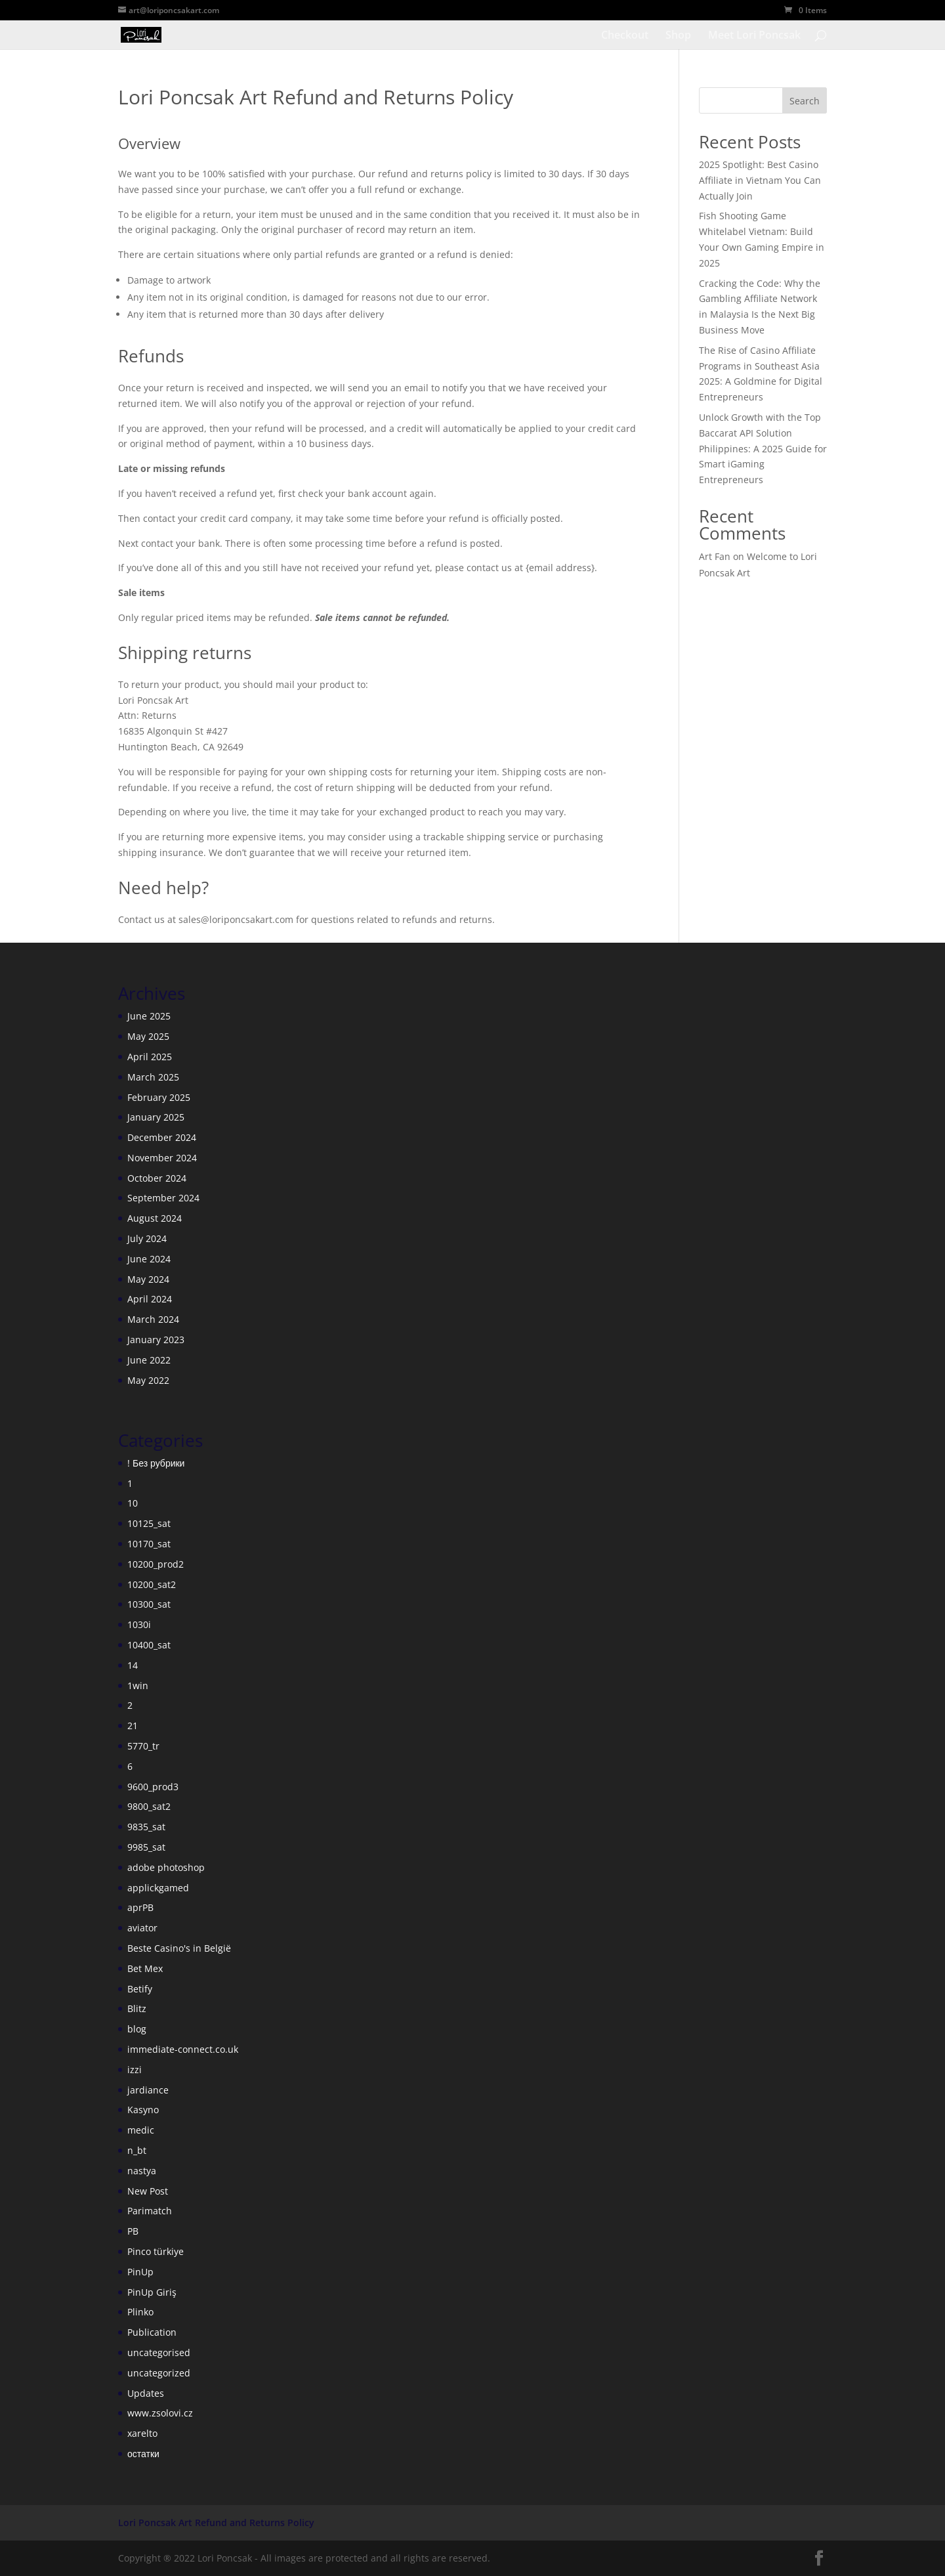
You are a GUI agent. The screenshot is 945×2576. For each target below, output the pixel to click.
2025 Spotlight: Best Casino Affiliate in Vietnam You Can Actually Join (760, 180)
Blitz (136, 2008)
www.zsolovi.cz (160, 2413)
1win (137, 1685)
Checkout (624, 36)
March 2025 (153, 1077)
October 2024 (156, 1178)
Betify (139, 1989)
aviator (142, 1927)
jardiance (148, 2090)
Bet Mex (145, 1968)
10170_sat (149, 1543)
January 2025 (155, 1117)
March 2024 (153, 1319)
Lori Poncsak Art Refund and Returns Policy (216, 2522)
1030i (139, 1624)
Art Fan (714, 556)
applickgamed (158, 1887)
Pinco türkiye (155, 2251)
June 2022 (149, 1360)
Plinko (140, 2312)
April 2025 (149, 1056)
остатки (143, 2453)
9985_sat (146, 1847)
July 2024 (147, 1238)
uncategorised (158, 2352)
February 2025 (158, 1097)
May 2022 (148, 1380)
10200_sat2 (151, 1584)
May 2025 (148, 1036)
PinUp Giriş (152, 2292)
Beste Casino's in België (179, 1948)
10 (132, 1503)
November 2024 (162, 1157)
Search (804, 101)
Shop (678, 36)
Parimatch (149, 2210)
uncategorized (158, 2373)
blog (136, 2029)
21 (132, 1725)
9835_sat (146, 1826)
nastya (141, 2170)
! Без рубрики (155, 1463)
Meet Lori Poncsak (754, 36)
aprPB (140, 1907)
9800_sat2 (149, 1806)
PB (132, 2231)
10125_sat (149, 1523)
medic (140, 2130)
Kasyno (143, 2109)
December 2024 (161, 1137)
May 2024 (148, 1279)
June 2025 (149, 1016)
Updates (145, 2393)
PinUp (140, 2271)
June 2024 (149, 1259)
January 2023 (155, 1339)
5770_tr (143, 1746)
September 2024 (163, 1197)
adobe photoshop (166, 1867)
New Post (147, 2191)
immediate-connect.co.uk (182, 2049)
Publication (152, 2332)
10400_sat (149, 1645)
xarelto (142, 2433)
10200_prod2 (155, 1564)
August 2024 (154, 1218)
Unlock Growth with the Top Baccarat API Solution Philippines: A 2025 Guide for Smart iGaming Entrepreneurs (763, 448)
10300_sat (149, 1604)
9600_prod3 (152, 1786)
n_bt (136, 2150)
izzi (134, 2069)
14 (132, 1665)
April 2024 (149, 1299)
